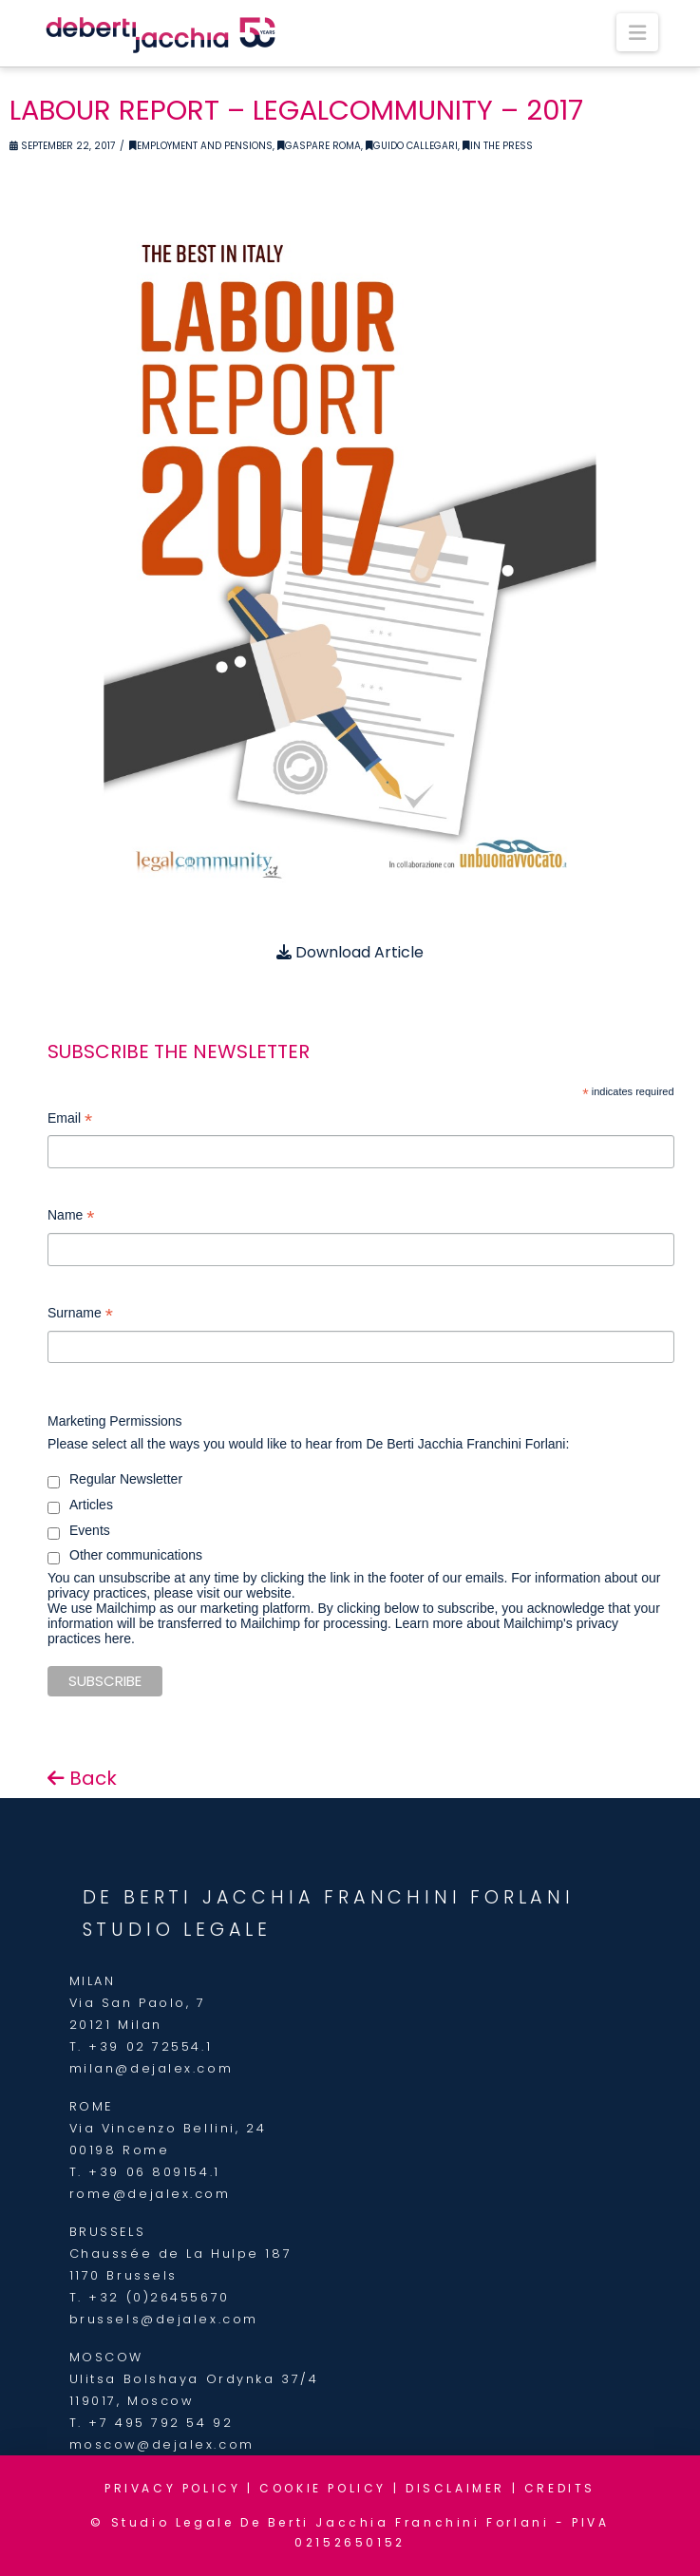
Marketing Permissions (114, 1421)
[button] (637, 32)
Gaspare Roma (319, 146)
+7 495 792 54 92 (160, 2423)
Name (70, 1217)
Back (82, 1778)
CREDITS (560, 2488)
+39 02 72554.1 (150, 2046)
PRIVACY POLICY (172, 2488)
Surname (80, 1315)
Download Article (350, 952)
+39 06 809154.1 (153, 2172)
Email (69, 1120)
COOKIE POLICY (323, 2488)
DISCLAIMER (455, 2488)
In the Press (498, 146)
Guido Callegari (412, 146)
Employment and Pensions (201, 146)
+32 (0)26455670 (158, 2297)
